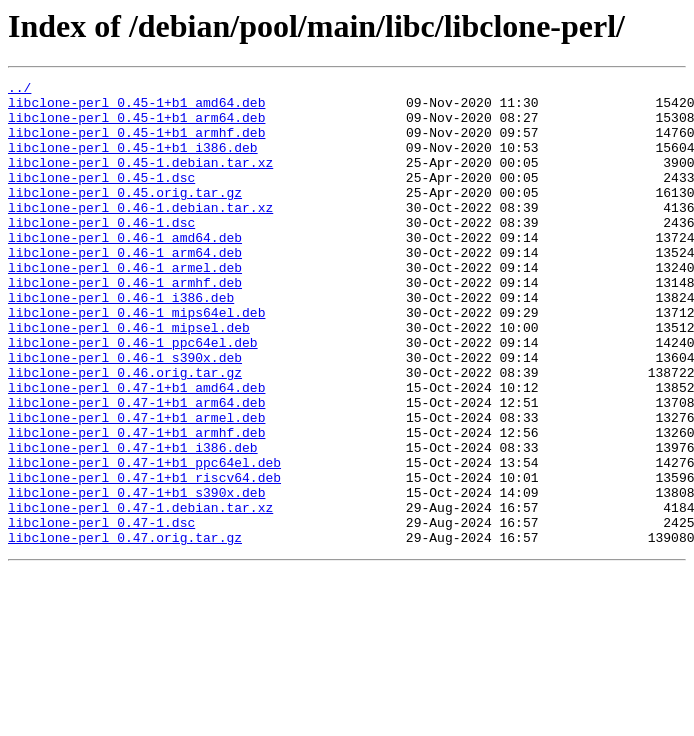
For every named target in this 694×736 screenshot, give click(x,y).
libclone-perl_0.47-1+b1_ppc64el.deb (144, 540)
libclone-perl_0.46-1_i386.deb (121, 342)
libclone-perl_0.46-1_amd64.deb (125, 270)
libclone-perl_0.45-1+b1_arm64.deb (136, 126)
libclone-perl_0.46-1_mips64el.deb (136, 360)
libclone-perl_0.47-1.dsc (101, 612)
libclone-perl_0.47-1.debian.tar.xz (140, 594)
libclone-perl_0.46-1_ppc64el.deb (133, 396)
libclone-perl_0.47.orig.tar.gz (125, 630)
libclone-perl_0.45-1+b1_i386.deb (133, 162)
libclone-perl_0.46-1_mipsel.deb (129, 378)
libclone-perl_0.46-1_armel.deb (125, 306)
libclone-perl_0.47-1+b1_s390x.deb (136, 576)
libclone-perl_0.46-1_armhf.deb (125, 324)
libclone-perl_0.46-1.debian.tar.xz (140, 234)
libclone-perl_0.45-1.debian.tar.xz (140, 180)
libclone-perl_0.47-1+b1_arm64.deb (136, 468)
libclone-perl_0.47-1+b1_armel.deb (136, 486)
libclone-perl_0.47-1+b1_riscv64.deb (144, 558)
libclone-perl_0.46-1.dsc (101, 252)
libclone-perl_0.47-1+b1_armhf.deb (136, 504)
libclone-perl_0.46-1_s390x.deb (125, 414)
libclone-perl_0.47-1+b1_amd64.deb (136, 450)
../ (19, 90)
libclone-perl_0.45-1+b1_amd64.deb (136, 108)
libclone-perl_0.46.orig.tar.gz (125, 432)
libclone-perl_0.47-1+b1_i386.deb (133, 522)
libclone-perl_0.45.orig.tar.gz (125, 216)
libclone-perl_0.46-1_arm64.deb (125, 288)
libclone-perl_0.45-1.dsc (101, 198)
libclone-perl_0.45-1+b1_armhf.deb (136, 144)
